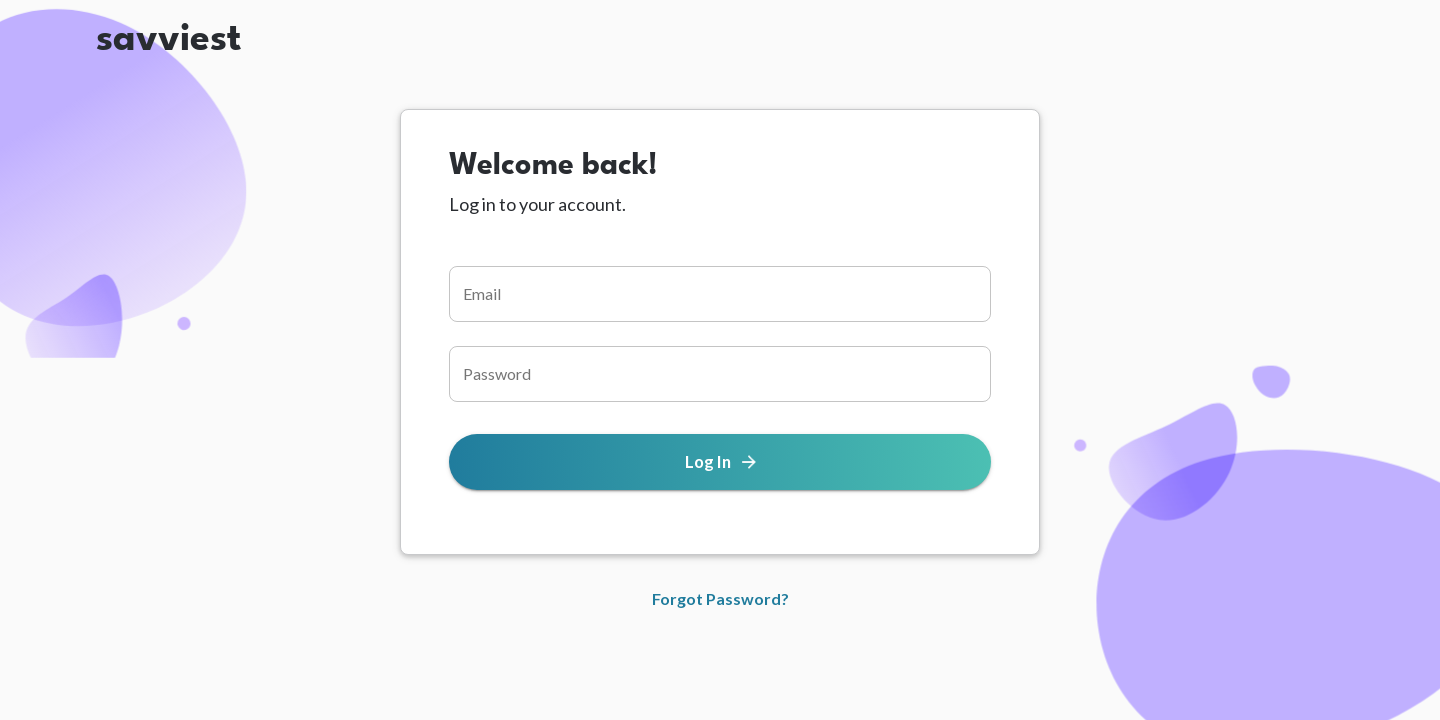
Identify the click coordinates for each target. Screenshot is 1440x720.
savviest (168, 32)
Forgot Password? (720, 598)
